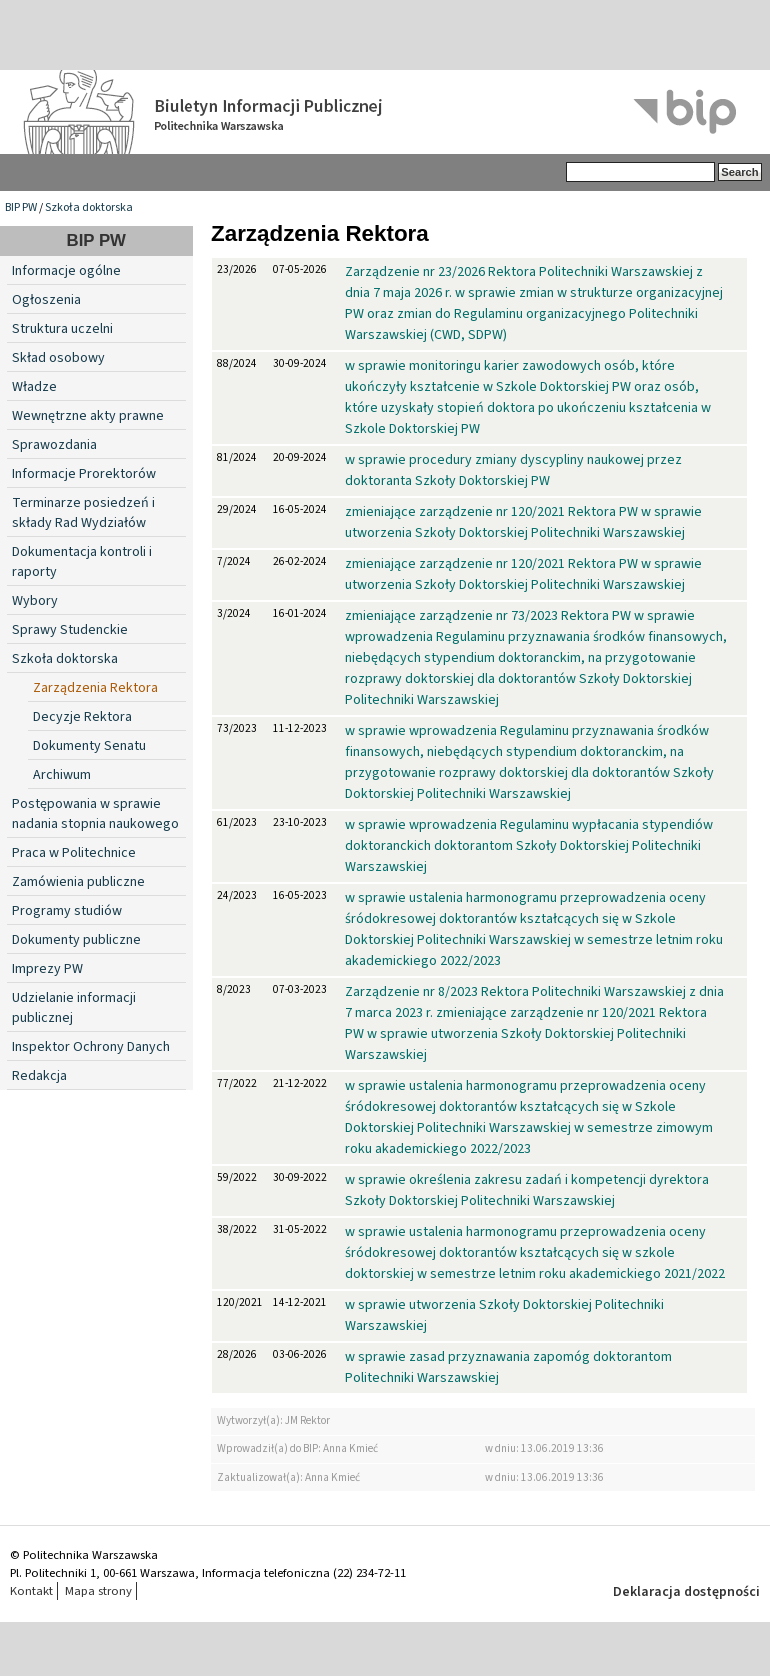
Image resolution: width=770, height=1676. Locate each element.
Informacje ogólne (66, 271)
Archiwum (62, 775)
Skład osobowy (58, 358)
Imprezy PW (47, 969)
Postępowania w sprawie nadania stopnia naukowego (95, 814)
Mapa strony (98, 1591)
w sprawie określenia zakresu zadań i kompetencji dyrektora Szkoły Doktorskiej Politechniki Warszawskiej (527, 1190)
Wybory (35, 601)
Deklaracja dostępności (686, 1592)
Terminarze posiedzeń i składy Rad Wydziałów (83, 513)
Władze (34, 387)
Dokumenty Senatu (89, 746)
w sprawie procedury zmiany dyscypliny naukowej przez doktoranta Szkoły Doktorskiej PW (513, 470)
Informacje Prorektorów (84, 474)
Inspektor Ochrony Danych (91, 1047)
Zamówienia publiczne (78, 882)
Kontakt (31, 1591)
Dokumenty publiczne (76, 940)
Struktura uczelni (62, 329)
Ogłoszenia (46, 300)
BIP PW (21, 207)
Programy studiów (67, 911)
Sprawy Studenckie (70, 630)
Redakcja (39, 1076)
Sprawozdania (54, 445)
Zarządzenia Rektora (95, 688)
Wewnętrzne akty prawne (88, 416)
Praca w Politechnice (74, 853)
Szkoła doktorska (89, 207)
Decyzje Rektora (82, 717)
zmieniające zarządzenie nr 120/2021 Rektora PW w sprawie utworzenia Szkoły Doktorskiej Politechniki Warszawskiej (523, 522)
